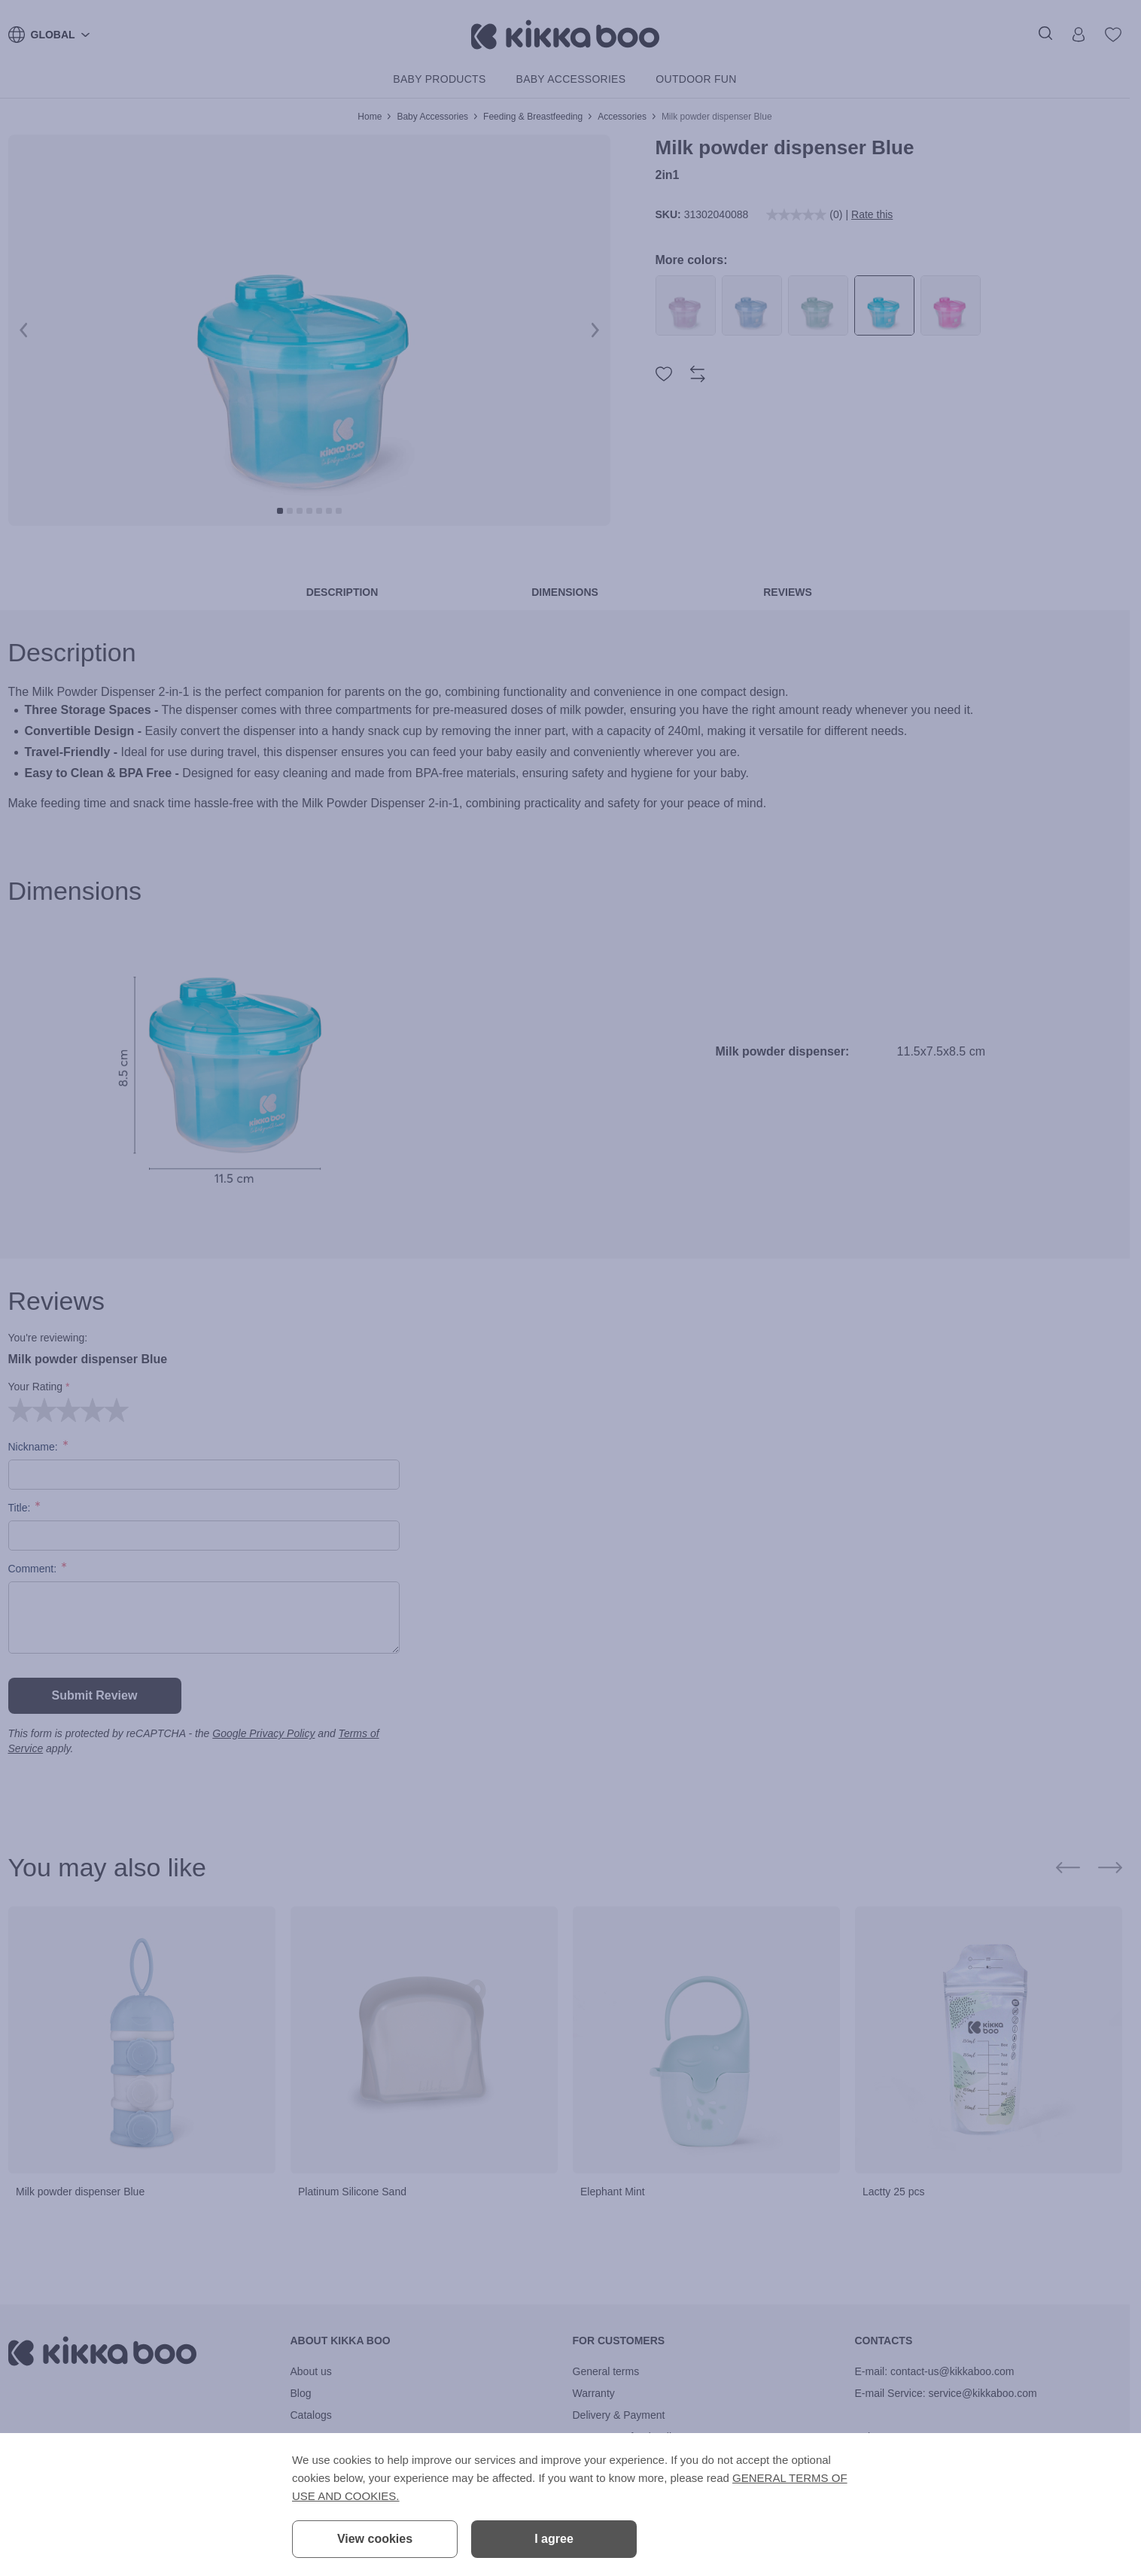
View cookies (374, 2538)
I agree (554, 2538)
